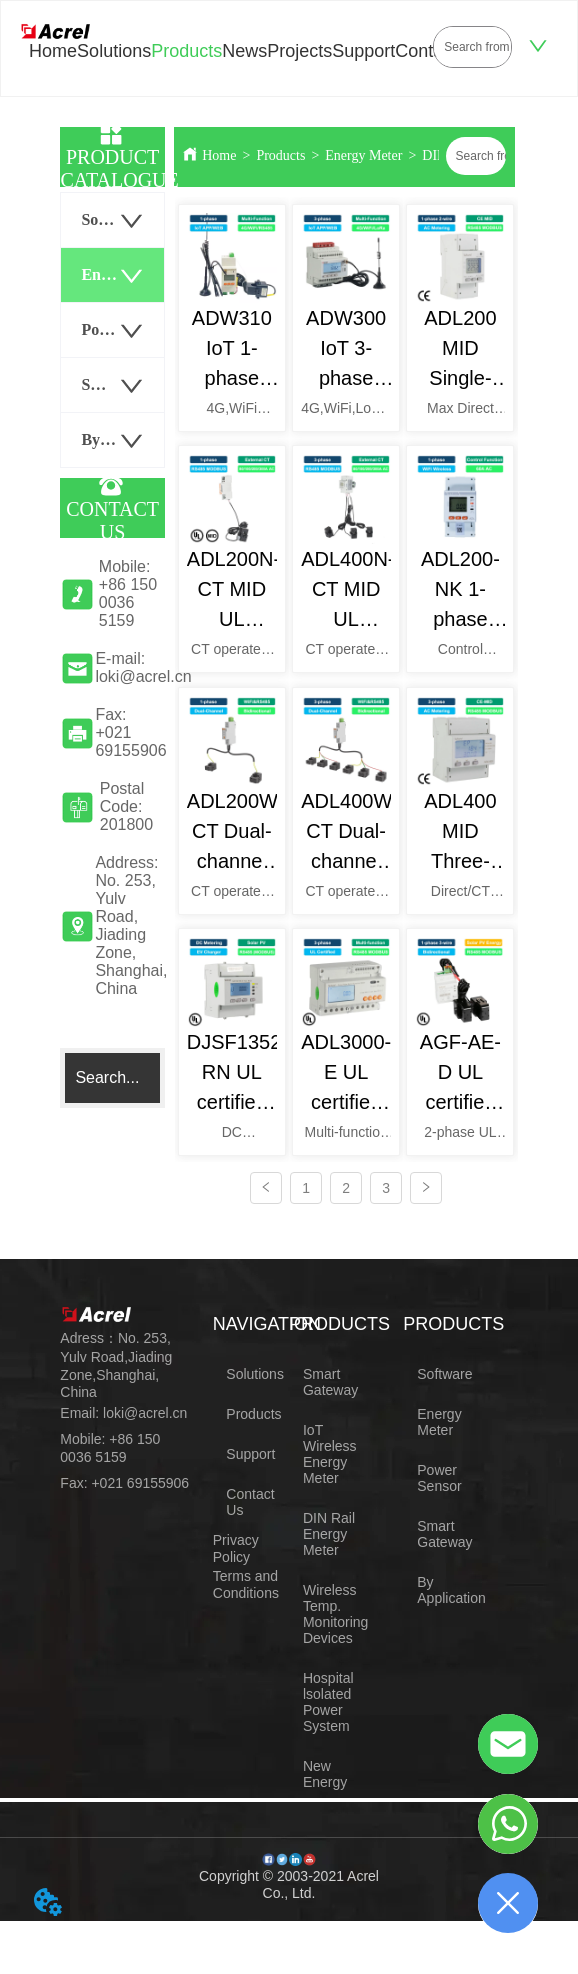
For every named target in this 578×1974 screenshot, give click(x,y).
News (244, 51)
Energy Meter (363, 155)
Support (363, 51)
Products (186, 51)
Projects (299, 51)
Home (53, 51)
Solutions (114, 51)
